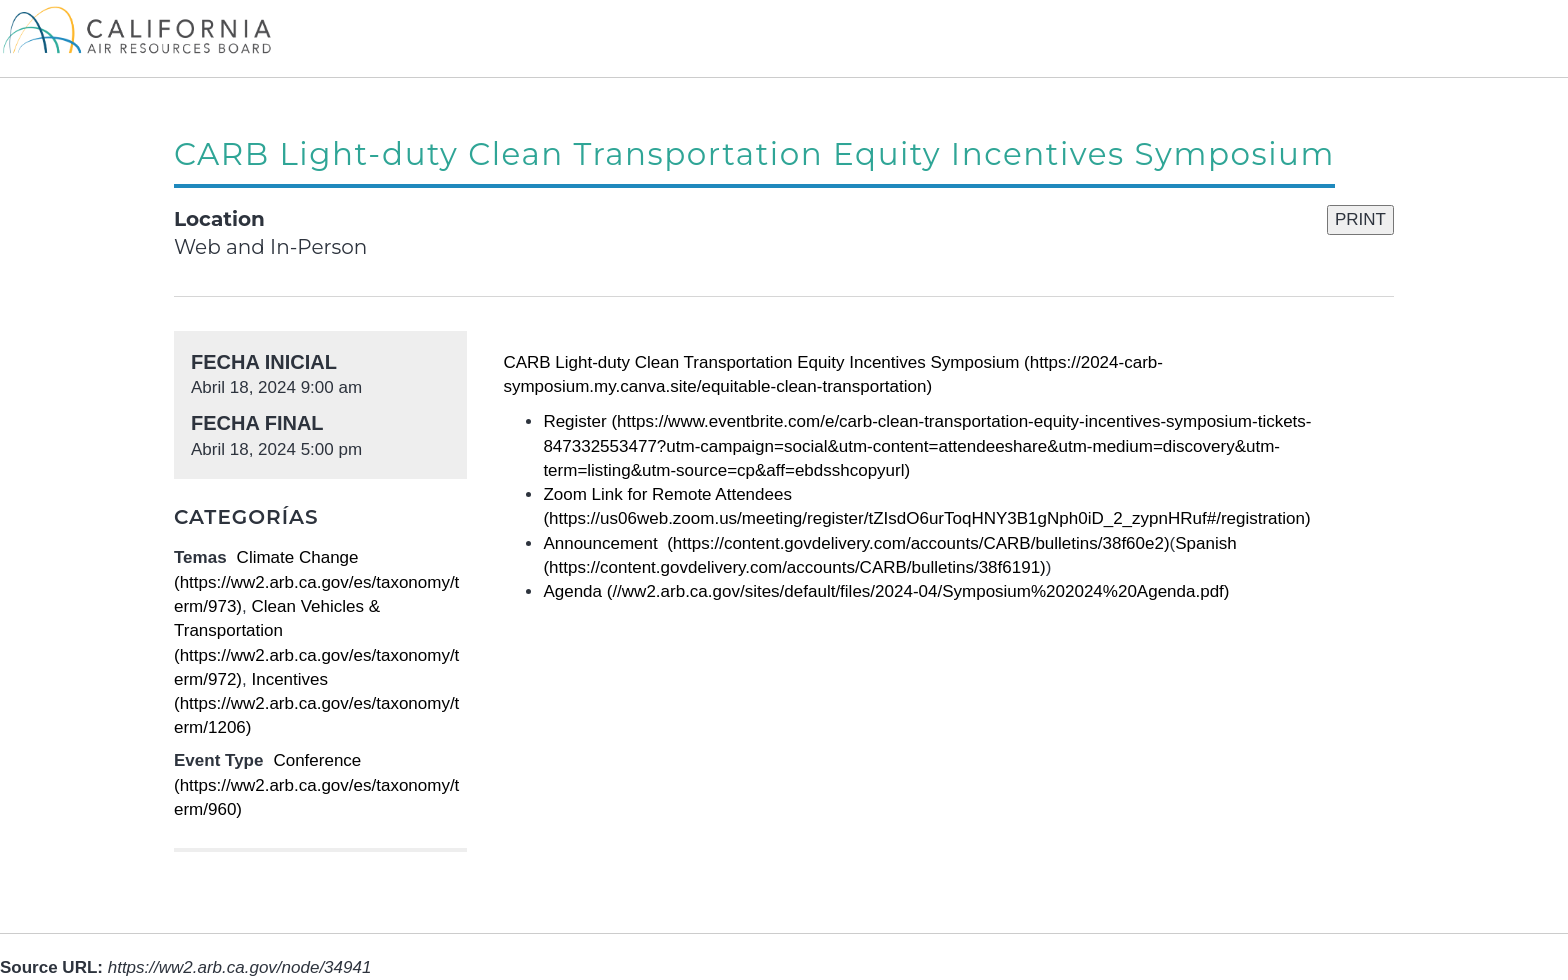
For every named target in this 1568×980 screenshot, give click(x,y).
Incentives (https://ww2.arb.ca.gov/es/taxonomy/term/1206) (316, 704)
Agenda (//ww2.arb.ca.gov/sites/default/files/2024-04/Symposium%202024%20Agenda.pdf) (886, 591)
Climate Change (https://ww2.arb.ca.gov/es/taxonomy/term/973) (316, 582)
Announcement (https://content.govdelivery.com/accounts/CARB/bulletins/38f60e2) (856, 543)
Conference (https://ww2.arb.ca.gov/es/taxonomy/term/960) (316, 785)
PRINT (1360, 219)
